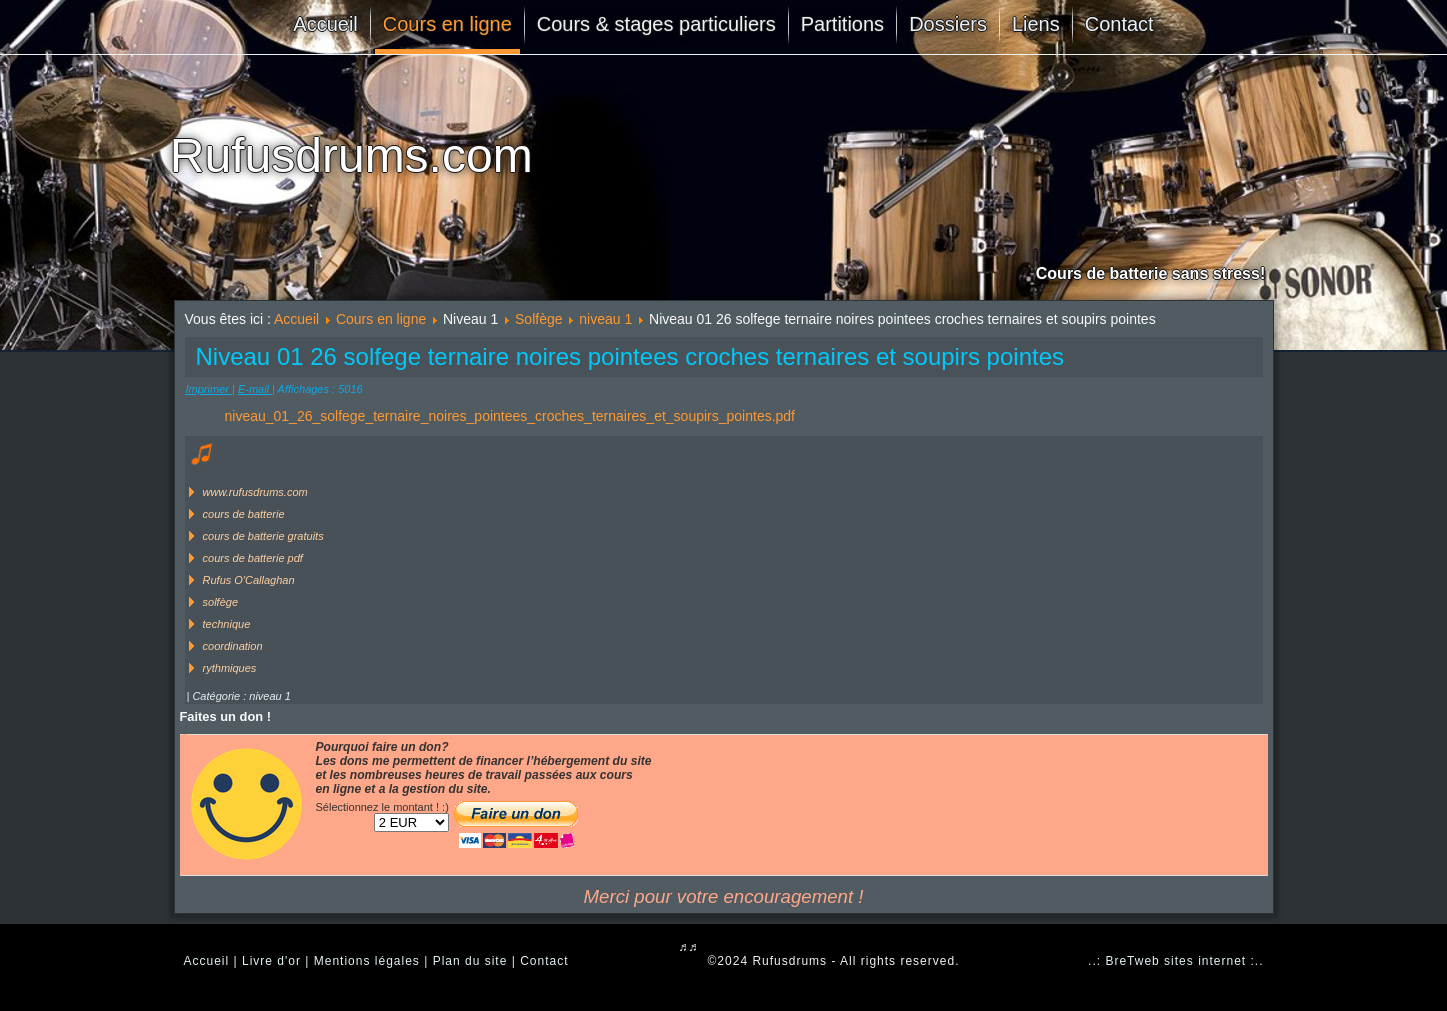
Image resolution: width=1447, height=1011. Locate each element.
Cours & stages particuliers (656, 24)
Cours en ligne (447, 24)
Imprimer (209, 389)
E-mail (255, 389)
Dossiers (948, 24)
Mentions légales (367, 961)
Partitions (842, 24)
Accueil (325, 24)
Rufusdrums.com (351, 155)
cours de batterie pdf (253, 558)
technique (227, 624)
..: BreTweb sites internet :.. (1175, 961)
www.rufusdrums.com (255, 492)
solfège (220, 602)
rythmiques (230, 668)
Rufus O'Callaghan (249, 580)
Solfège (538, 319)
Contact (1119, 24)
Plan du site (470, 961)
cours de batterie (244, 514)
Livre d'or (271, 961)
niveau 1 (605, 319)
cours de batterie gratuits (263, 536)
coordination (233, 646)
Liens (1036, 24)
